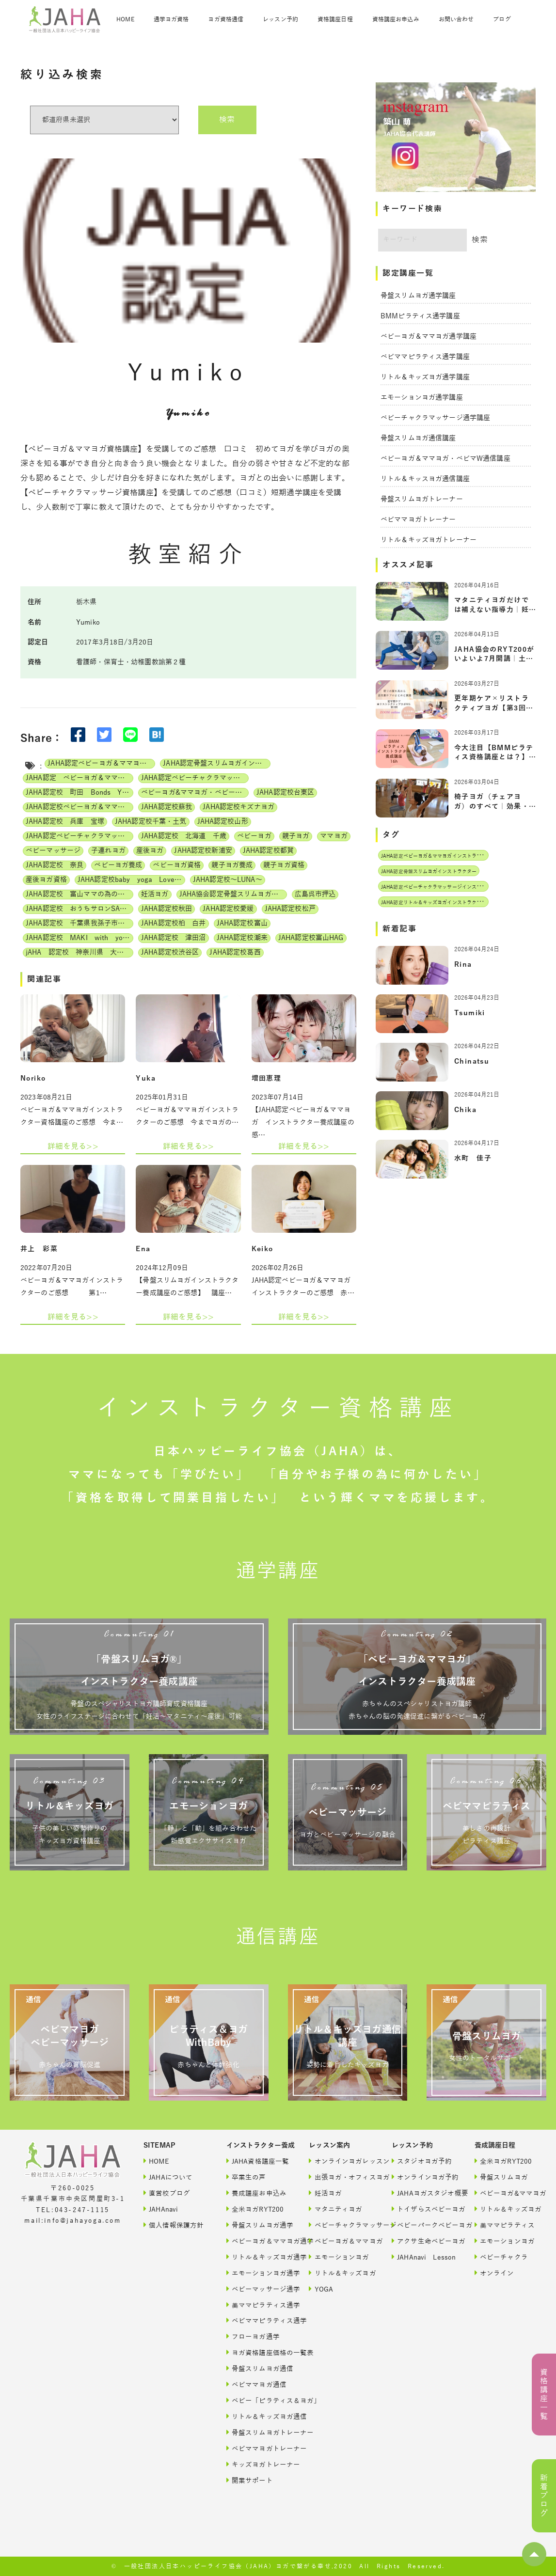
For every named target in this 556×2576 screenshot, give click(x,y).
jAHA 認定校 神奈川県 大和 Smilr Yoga (79, 952)
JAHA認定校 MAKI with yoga (78, 938)
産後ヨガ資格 (46, 879)
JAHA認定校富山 (242, 923)
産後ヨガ (150, 850)
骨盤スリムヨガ (501, 2177)
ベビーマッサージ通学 (257, 2289)
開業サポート (249, 2480)
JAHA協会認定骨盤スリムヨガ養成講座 (233, 894)
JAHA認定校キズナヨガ (238, 807)
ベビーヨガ (254, 836)
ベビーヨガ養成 (118, 865)
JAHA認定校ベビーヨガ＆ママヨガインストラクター (79, 807)
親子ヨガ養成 (232, 865)
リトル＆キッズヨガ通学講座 (425, 377)
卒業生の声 (246, 2177)
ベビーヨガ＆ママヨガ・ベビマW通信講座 (445, 458)
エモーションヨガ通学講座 (422, 397)
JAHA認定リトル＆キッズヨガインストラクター (433, 902)
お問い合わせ (456, 19)
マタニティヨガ (335, 2209)
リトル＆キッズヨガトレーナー (429, 540)
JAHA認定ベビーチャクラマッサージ (79, 836)
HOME (125, 19)
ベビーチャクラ (501, 2257)
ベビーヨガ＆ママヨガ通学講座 (429, 336)
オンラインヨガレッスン (340, 2161)
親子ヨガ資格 (283, 865)
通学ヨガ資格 (171, 19)
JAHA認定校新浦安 (203, 850)
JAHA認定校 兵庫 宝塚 (65, 821)
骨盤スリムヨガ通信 (257, 2368)
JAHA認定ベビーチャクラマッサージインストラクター (195, 778)
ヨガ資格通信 (225, 19)
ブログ (501, 19)
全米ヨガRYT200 (255, 2209)
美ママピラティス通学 (257, 2305)
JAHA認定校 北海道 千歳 (183, 836)
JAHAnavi (160, 2209)
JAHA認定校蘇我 (166, 807)
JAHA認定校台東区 (285, 792)
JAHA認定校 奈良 (54, 865)
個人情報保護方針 (173, 2225)
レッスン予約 (280, 19)
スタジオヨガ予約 (422, 2161)
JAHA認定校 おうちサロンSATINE (79, 908)
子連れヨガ (108, 850)
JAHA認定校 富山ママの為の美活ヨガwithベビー (79, 894)
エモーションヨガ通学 (257, 2273)
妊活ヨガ (155, 894)
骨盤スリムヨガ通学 (257, 2225)
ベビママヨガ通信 (256, 2384)
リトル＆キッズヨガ (340, 2273)
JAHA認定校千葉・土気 (151, 821)
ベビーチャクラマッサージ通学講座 (435, 418)
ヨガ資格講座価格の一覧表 (257, 2352)
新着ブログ (544, 2496)
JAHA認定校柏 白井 (173, 923)
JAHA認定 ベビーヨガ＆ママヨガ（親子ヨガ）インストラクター (79, 778)
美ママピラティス (505, 2225)
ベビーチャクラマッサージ (340, 2225)
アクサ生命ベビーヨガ (423, 2241)
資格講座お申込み (395, 19)
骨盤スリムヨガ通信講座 (418, 438)
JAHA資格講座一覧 (257, 2161)
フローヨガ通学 (253, 2336)
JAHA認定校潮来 (242, 938)
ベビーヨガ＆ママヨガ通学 (257, 2241)
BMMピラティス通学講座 (420, 316)
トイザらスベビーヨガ (423, 2209)
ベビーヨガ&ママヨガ (506, 2193)
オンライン (494, 2273)
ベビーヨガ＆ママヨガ (340, 2241)
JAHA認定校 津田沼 (173, 938)
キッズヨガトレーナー (257, 2464)
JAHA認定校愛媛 (228, 908)
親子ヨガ (296, 836)
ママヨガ (334, 836)
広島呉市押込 (315, 894)
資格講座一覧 (544, 2394)
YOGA (321, 2289)
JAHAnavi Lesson (423, 2257)
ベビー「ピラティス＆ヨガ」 (257, 2400)
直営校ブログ (166, 2193)
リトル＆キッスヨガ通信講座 (425, 479)
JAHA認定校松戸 (290, 908)
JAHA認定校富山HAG (311, 938)
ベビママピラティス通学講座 (425, 357)
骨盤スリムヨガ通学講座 (418, 295)
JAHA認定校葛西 (234, 952)
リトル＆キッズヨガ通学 (257, 2257)
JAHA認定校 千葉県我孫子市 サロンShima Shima (79, 923)
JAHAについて (167, 2177)
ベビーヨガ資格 (177, 865)
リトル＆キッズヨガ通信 (257, 2416)
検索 (227, 119)
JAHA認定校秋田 (166, 908)
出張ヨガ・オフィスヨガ (340, 2177)
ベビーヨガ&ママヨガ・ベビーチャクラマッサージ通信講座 (195, 792)
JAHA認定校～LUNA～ (227, 879)
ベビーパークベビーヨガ (423, 2225)
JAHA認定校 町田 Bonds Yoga (79, 792)
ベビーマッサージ (53, 850)
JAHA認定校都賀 (268, 850)
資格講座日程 (335, 19)
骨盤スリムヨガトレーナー (422, 499)
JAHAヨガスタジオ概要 (423, 2193)
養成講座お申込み (256, 2193)
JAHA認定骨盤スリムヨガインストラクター (216, 763)
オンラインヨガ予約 (423, 2177)
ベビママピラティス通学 (257, 2320)
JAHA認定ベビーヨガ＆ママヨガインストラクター (101, 763)
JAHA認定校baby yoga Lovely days (131, 879)
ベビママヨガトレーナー (418, 519)
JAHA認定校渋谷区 (170, 952)
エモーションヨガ (339, 2257)
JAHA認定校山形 (222, 821)
